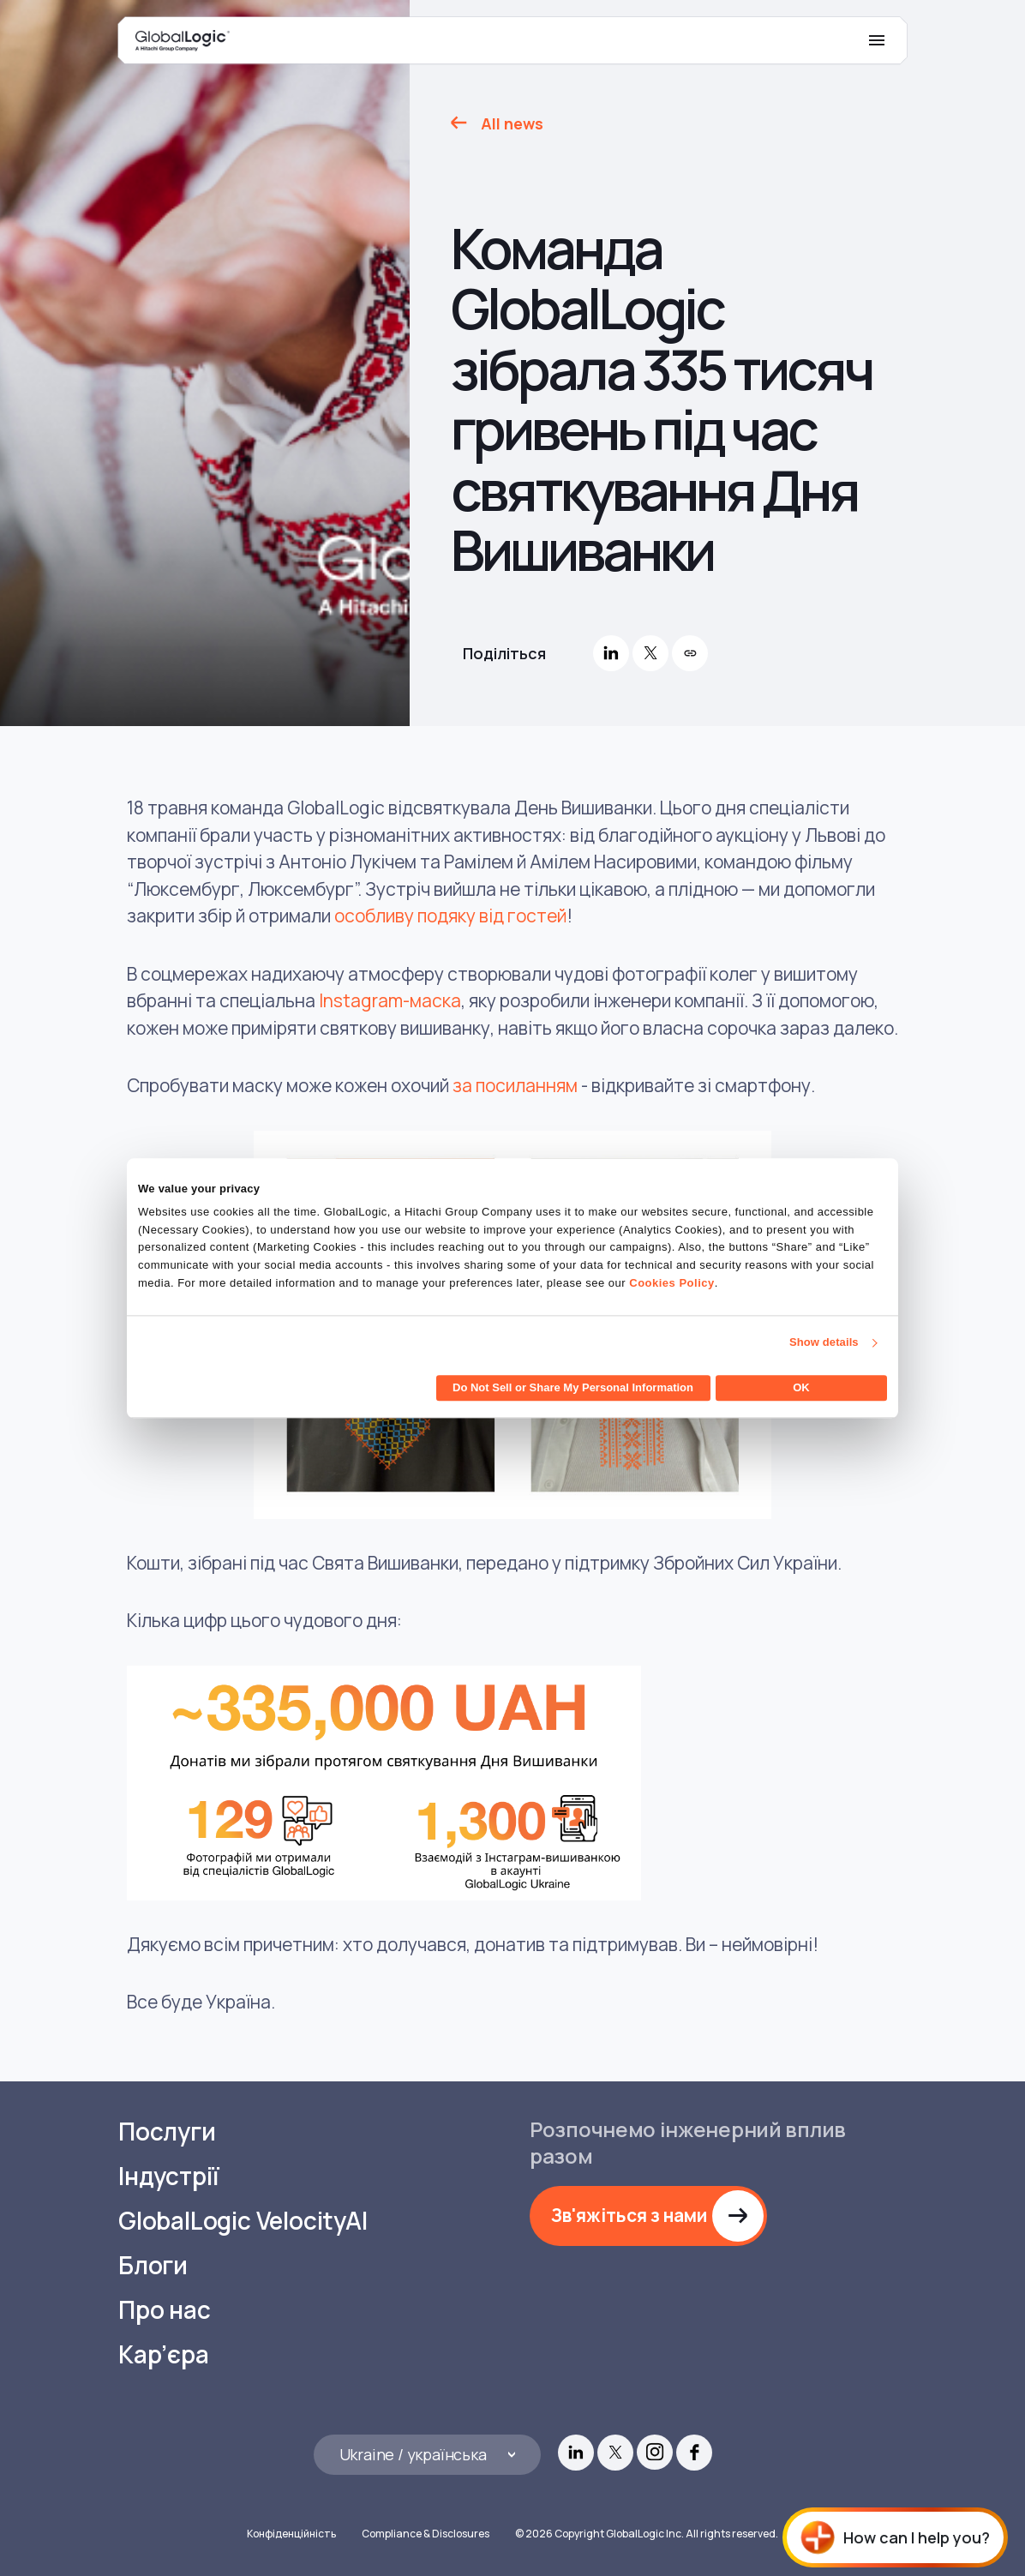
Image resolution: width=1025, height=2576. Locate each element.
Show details (824, 1342)
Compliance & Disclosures (425, 2533)
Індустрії (168, 2176)
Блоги (153, 2265)
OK (801, 1387)
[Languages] (427, 2455)
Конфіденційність (291, 2533)
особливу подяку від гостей (450, 916)
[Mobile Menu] (877, 40)
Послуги (167, 2131)
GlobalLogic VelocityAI (243, 2221)
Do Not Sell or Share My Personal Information (573, 1387)
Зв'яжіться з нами (629, 2215)
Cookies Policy (671, 1282)
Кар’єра (163, 2354)
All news (512, 123)
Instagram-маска (390, 1000)
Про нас (164, 2310)
